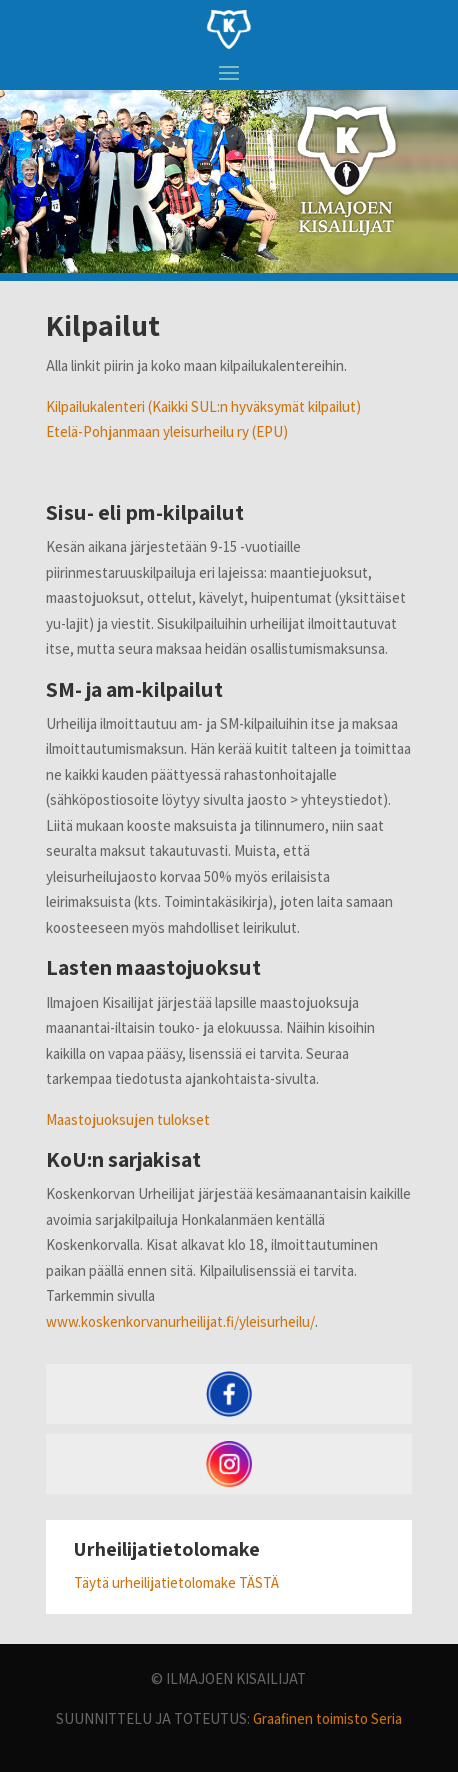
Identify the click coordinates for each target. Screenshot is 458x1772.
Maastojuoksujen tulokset (128, 1119)
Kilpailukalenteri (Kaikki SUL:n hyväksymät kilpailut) (203, 406)
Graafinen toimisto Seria (327, 1718)
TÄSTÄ (259, 1582)
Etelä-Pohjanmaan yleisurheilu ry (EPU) (167, 431)
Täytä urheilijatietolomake (156, 1582)
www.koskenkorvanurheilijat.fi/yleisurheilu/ (180, 1321)
